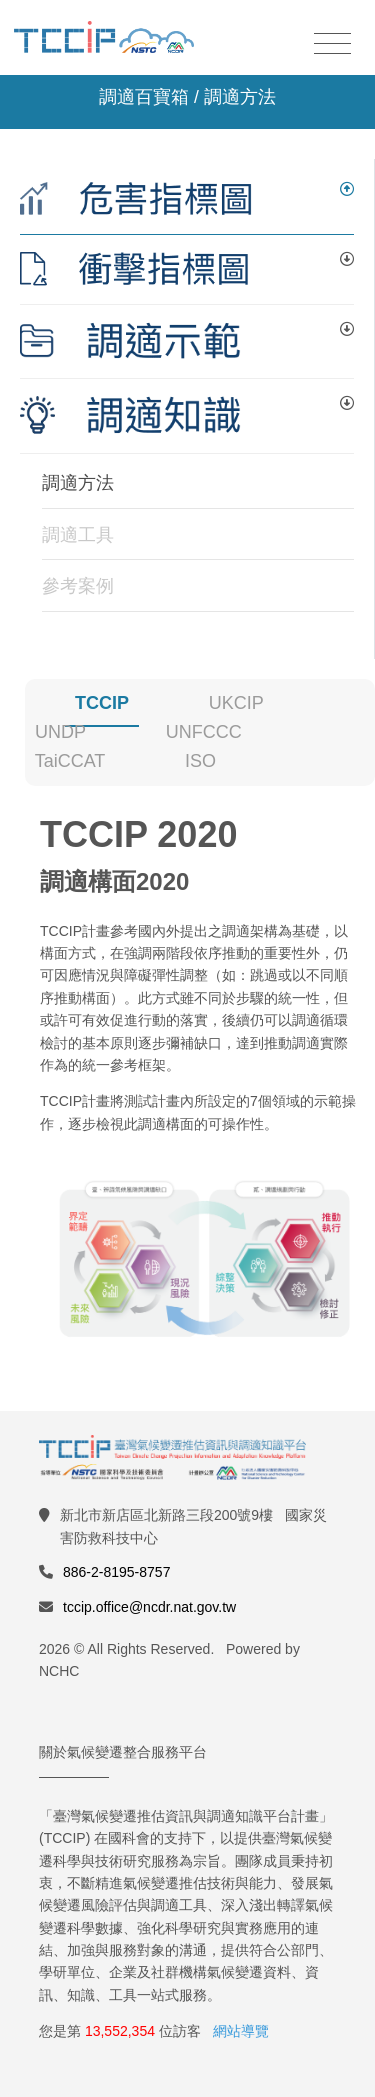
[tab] (187, 200)
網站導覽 (241, 2031)
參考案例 (78, 586)
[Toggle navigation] (332, 44)
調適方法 (78, 483)
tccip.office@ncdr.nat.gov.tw (149, 1607)
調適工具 (78, 535)
